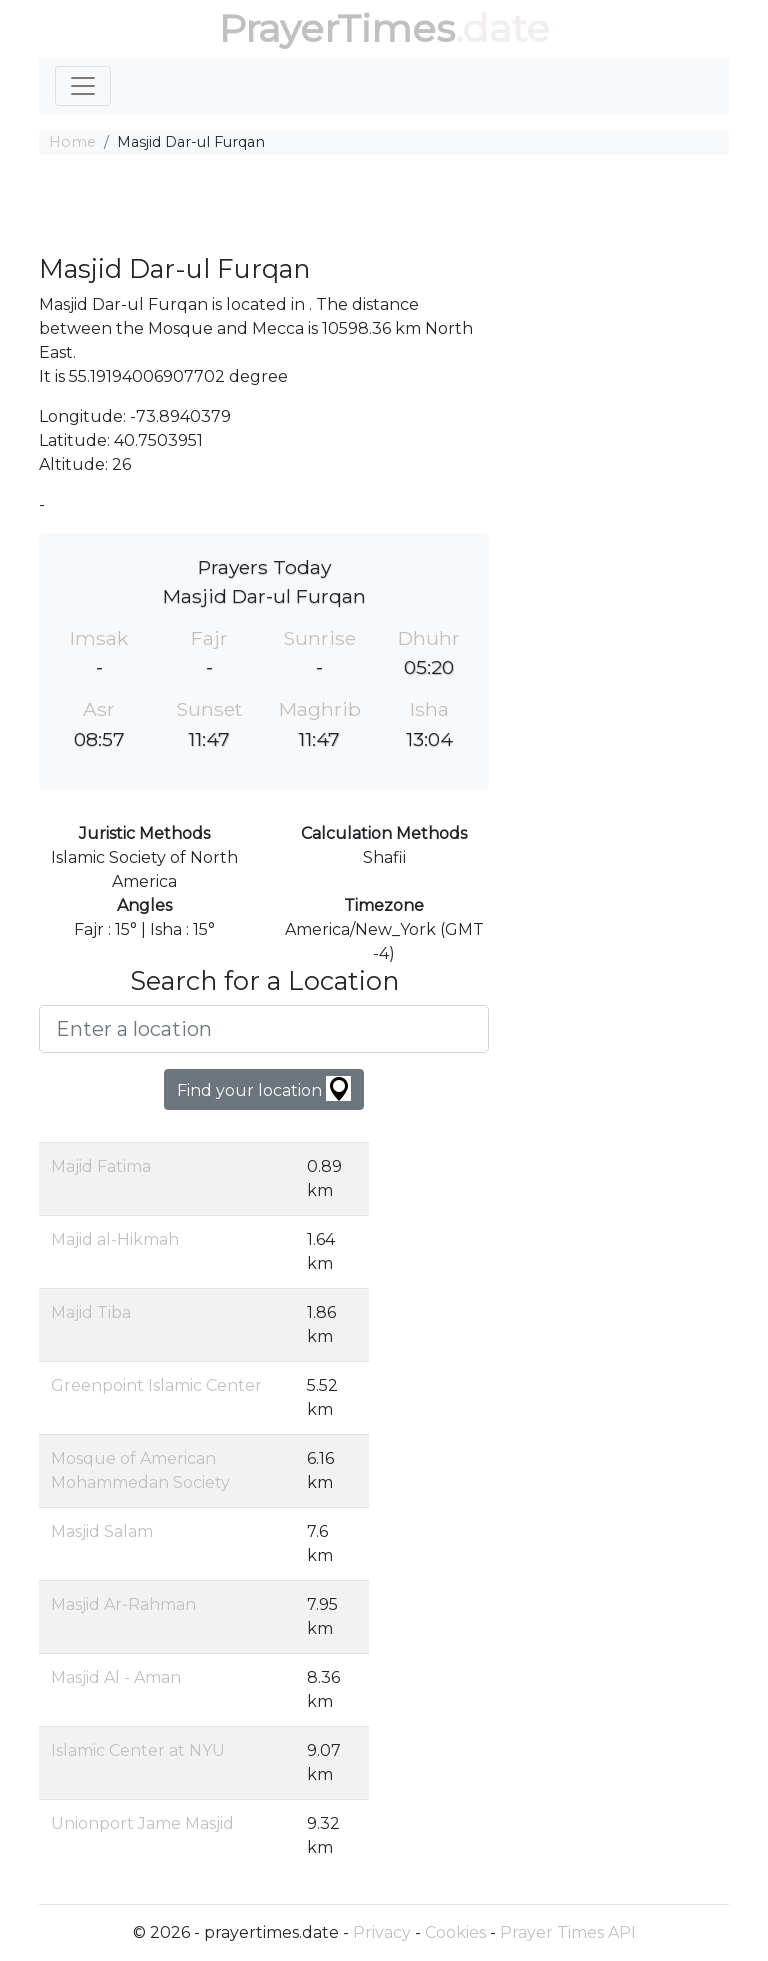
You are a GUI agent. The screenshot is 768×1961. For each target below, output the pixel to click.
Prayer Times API (568, 1932)
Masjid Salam (102, 1531)
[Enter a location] (264, 1029)
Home (72, 142)
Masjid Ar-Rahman (123, 1604)
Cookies (455, 1932)
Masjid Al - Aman (116, 1677)
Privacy (382, 1932)
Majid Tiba (91, 1312)
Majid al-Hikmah (115, 1239)
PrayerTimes (337, 28)
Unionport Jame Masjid (142, 1823)
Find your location (264, 1088)
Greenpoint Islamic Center (156, 1385)
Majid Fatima (101, 1166)
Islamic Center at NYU (138, 1750)
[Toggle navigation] (83, 86)
